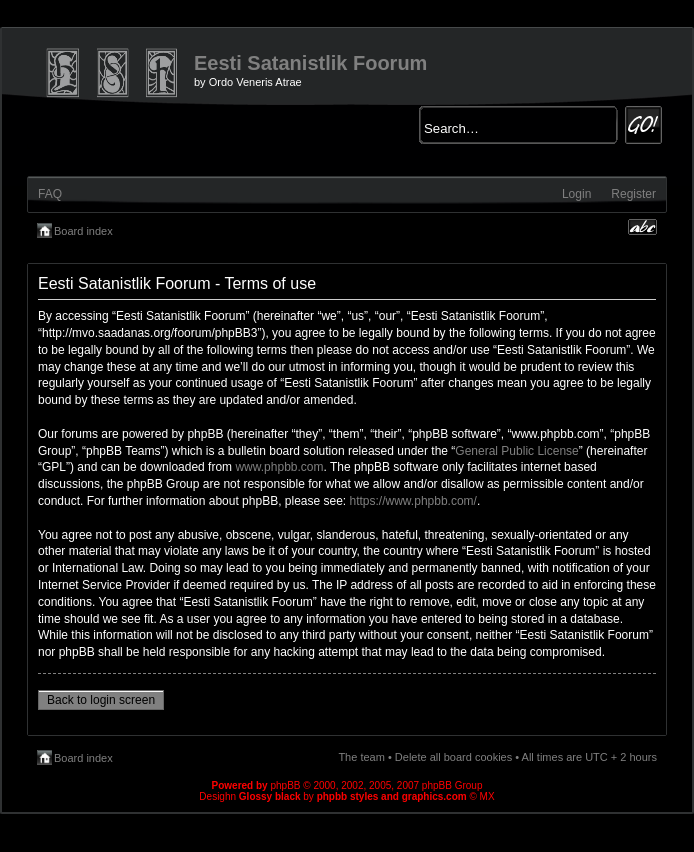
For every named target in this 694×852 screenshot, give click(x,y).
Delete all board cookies (453, 757)
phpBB (285, 785)
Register (633, 194)
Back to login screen (101, 700)
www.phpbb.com (279, 467)
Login (576, 194)
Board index (83, 231)
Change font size (642, 227)
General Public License (516, 451)
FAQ (50, 194)
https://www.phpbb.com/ (413, 501)
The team (361, 757)
